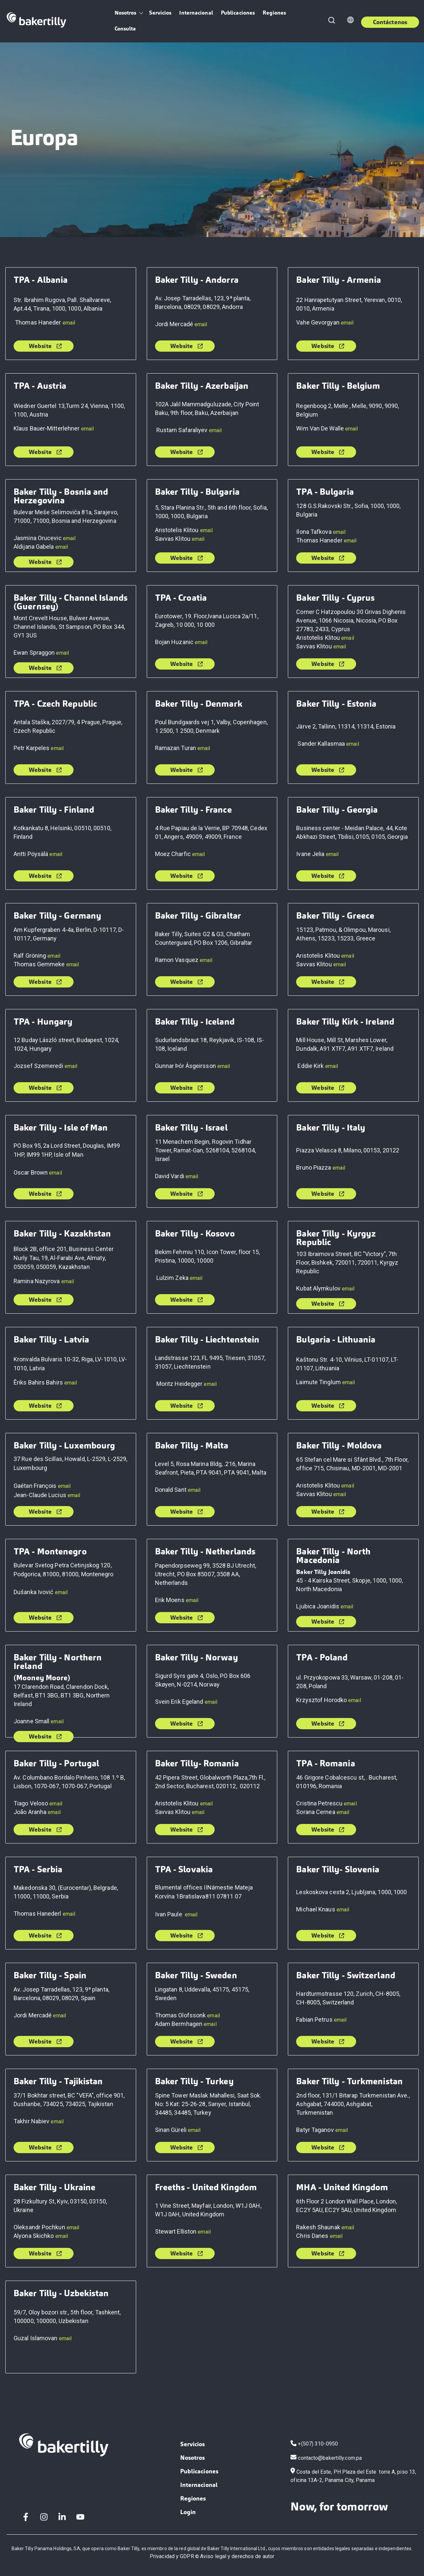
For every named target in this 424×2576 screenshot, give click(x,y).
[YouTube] (80, 2516)
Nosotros (125, 12)
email (69, 323)
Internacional (196, 12)
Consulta (125, 28)
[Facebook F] (25, 2516)
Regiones (274, 12)
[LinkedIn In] (62, 2516)
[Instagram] (43, 2516)
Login (188, 2512)
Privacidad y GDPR (172, 2556)
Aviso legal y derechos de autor (237, 2556)
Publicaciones (238, 12)
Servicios (160, 12)
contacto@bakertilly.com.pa (330, 2458)
